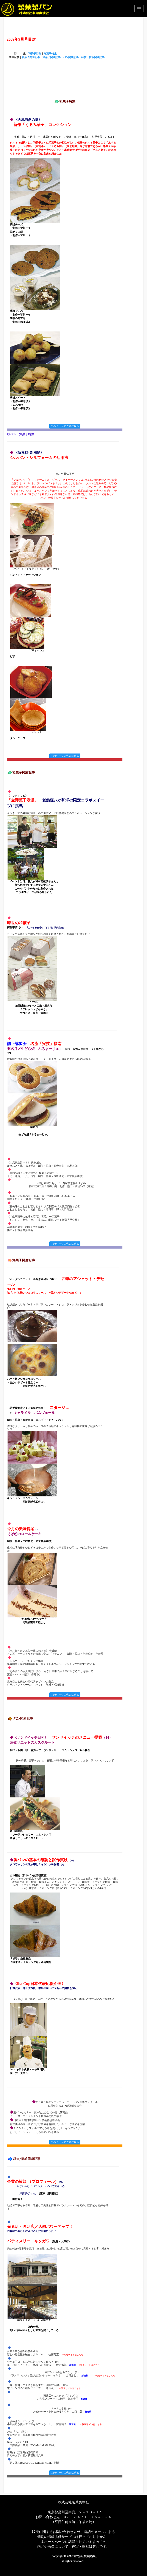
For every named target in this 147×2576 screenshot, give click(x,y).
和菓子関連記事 (31, 57)
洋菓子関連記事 (51, 57)
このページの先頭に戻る (65, 426)
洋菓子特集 (50, 53)
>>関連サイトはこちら (72, 2354)
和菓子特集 (34, 53)
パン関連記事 (71, 57)
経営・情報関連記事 (93, 57)
